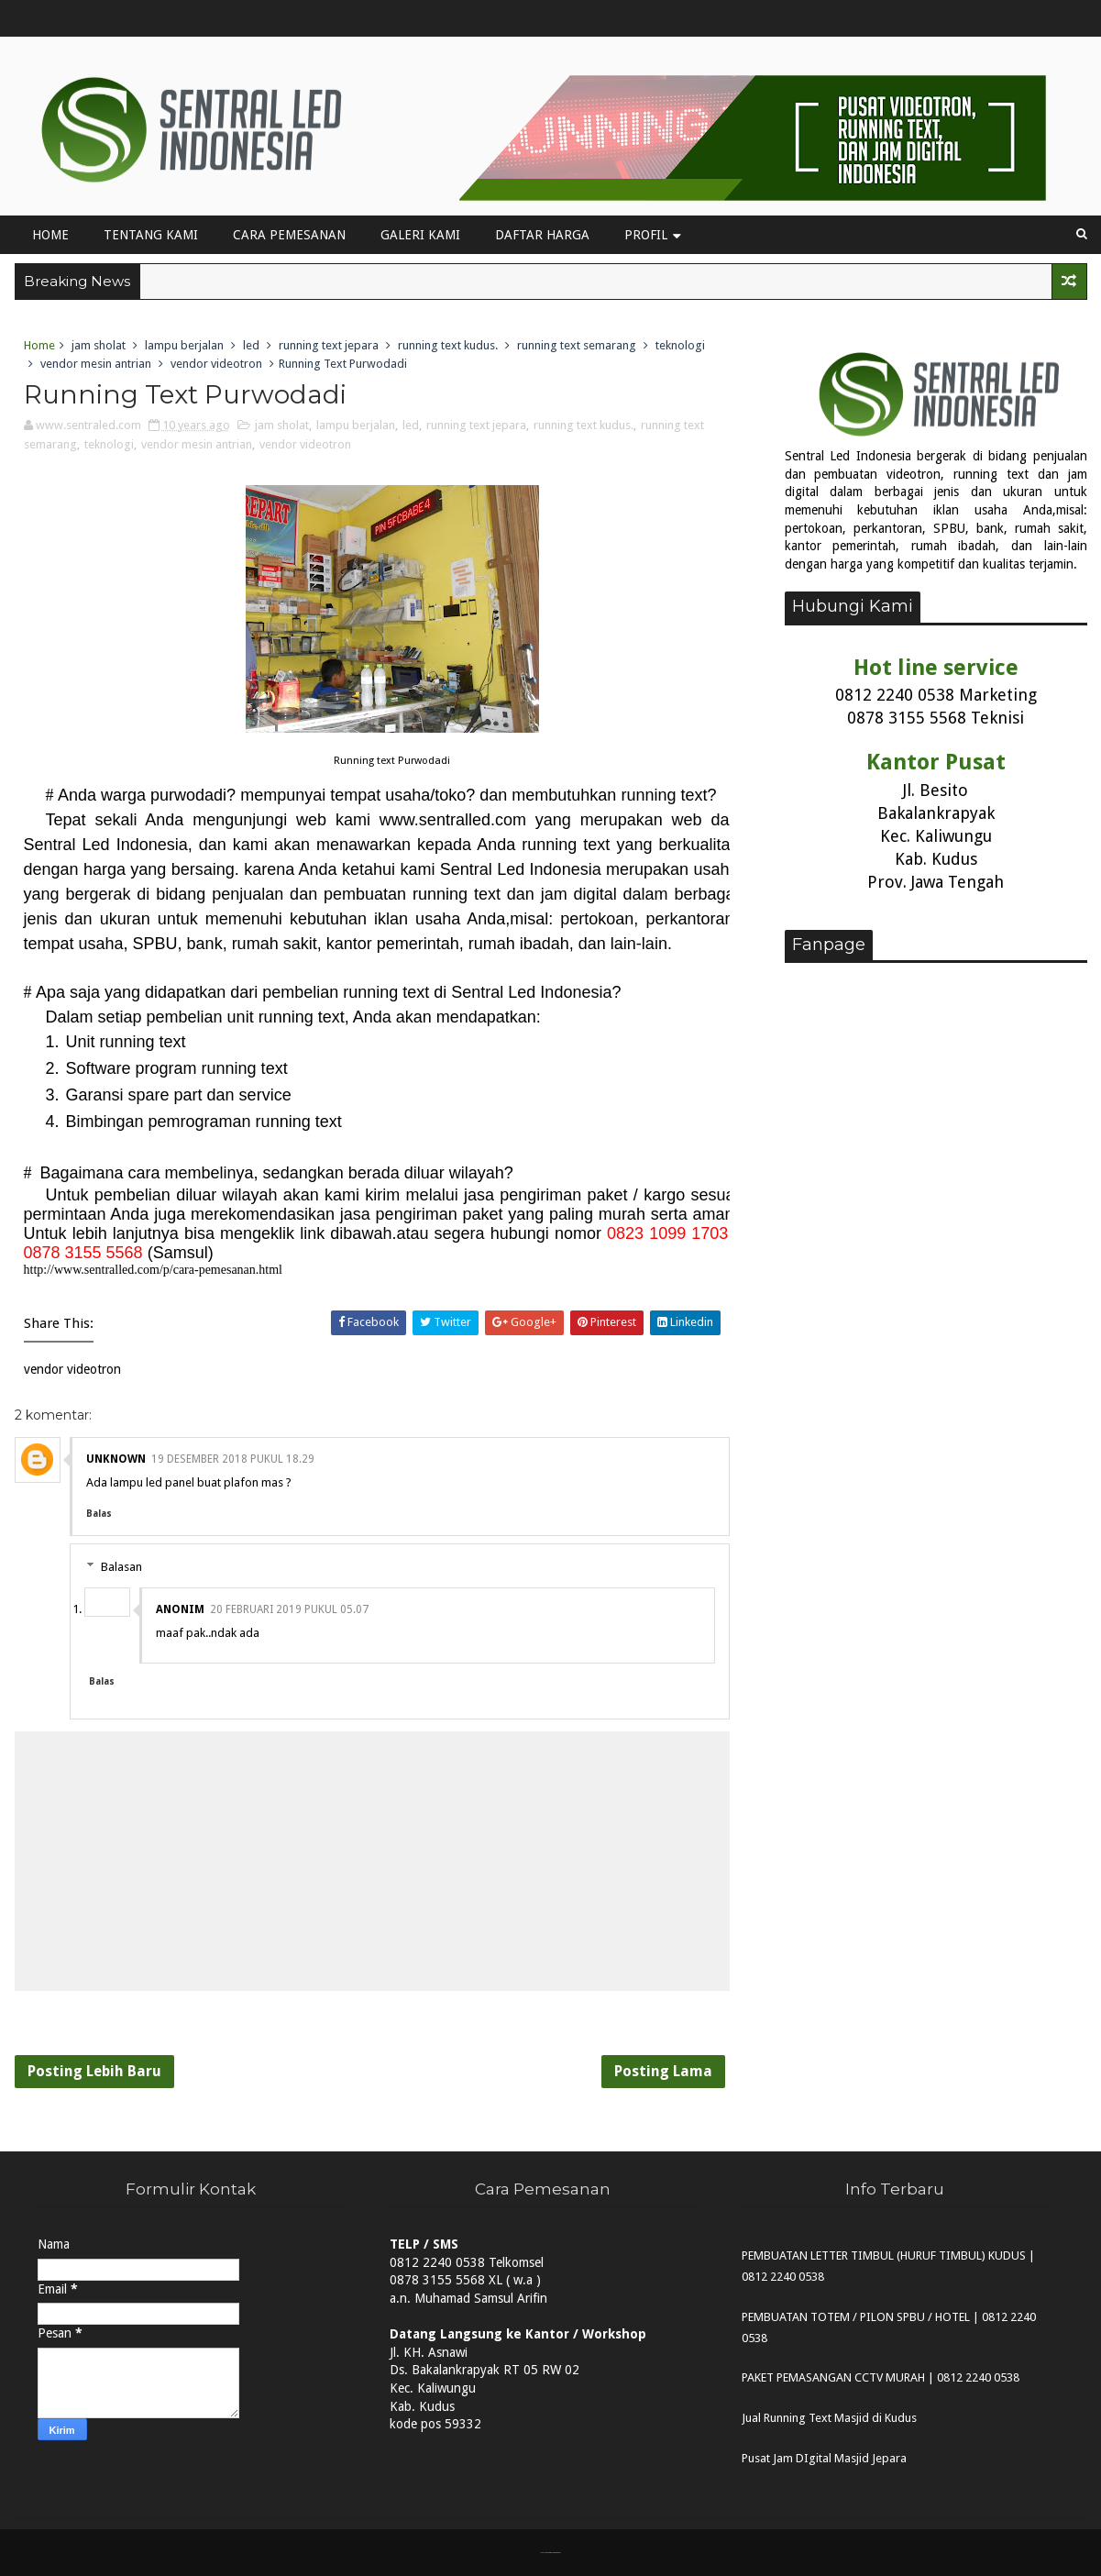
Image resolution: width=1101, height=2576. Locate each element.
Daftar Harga (542, 234)
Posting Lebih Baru (94, 2071)
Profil (645, 234)
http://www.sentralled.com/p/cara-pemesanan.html (153, 1270)
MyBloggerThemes (556, 2552)
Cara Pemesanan (289, 234)
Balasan (121, 1567)
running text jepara (329, 345)
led (251, 345)
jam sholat (99, 345)
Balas (99, 1514)
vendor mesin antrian (95, 363)
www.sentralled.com (453, 820)
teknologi (680, 345)
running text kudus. (448, 345)
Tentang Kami (151, 234)
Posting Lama (663, 2071)
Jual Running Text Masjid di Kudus (829, 2418)
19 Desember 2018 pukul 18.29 (232, 1459)
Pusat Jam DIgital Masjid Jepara (824, 2458)
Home (50, 234)
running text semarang (576, 345)
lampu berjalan (184, 345)
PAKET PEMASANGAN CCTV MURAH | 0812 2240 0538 (880, 2377)
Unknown (116, 1459)
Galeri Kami (420, 234)
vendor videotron (216, 363)
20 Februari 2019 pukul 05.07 (289, 1609)
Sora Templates (548, 2552)
